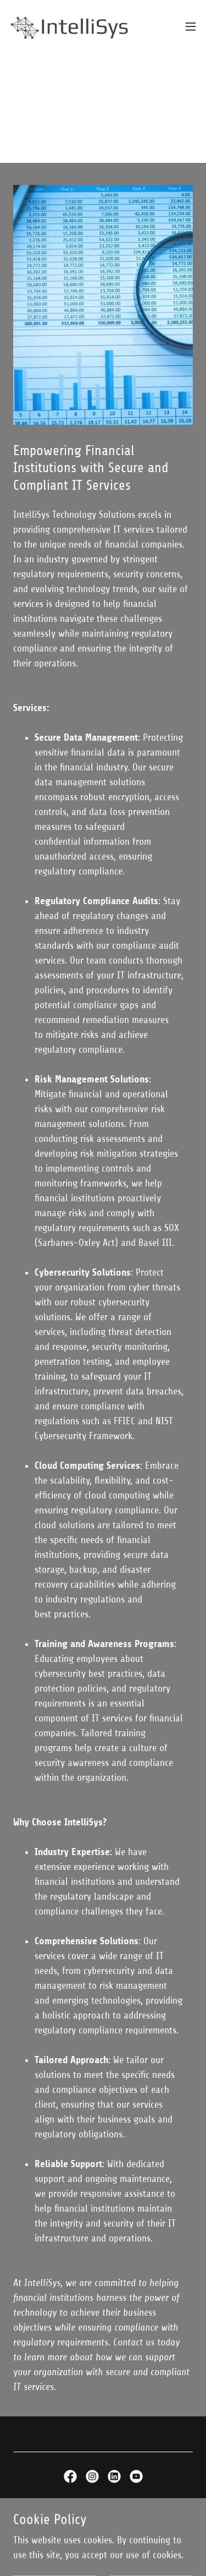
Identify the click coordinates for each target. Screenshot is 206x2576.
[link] (70, 26)
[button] (191, 26)
